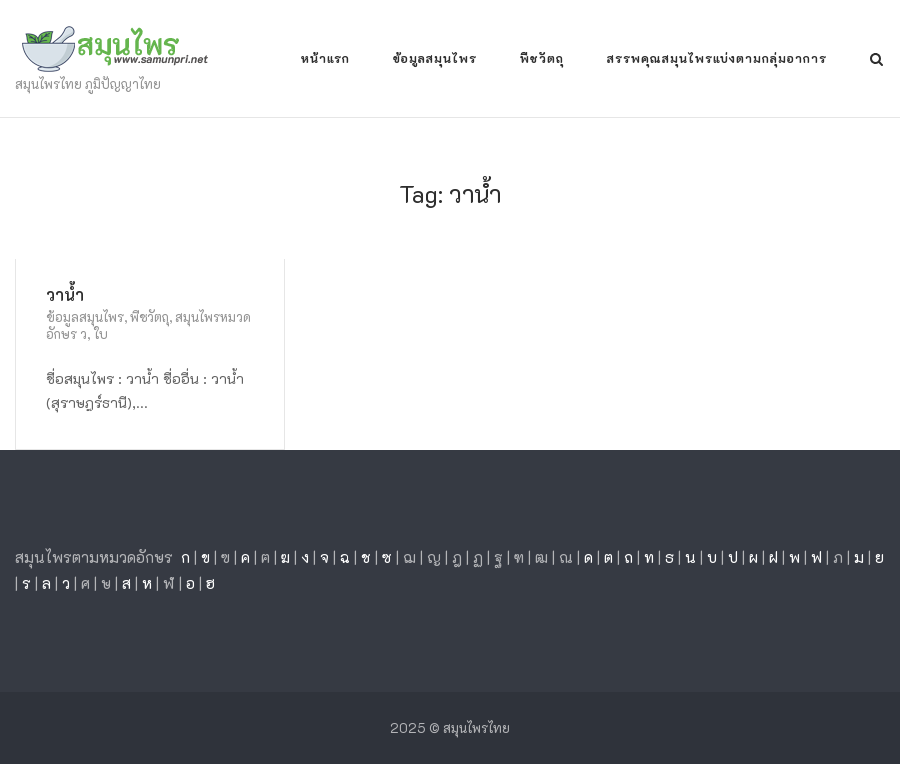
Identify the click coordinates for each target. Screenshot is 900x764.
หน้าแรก (325, 58)
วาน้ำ (65, 294)
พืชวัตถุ (542, 58)
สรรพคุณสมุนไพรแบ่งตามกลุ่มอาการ (717, 58)
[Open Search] (876, 60)
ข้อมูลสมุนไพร (435, 58)
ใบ (100, 333)
